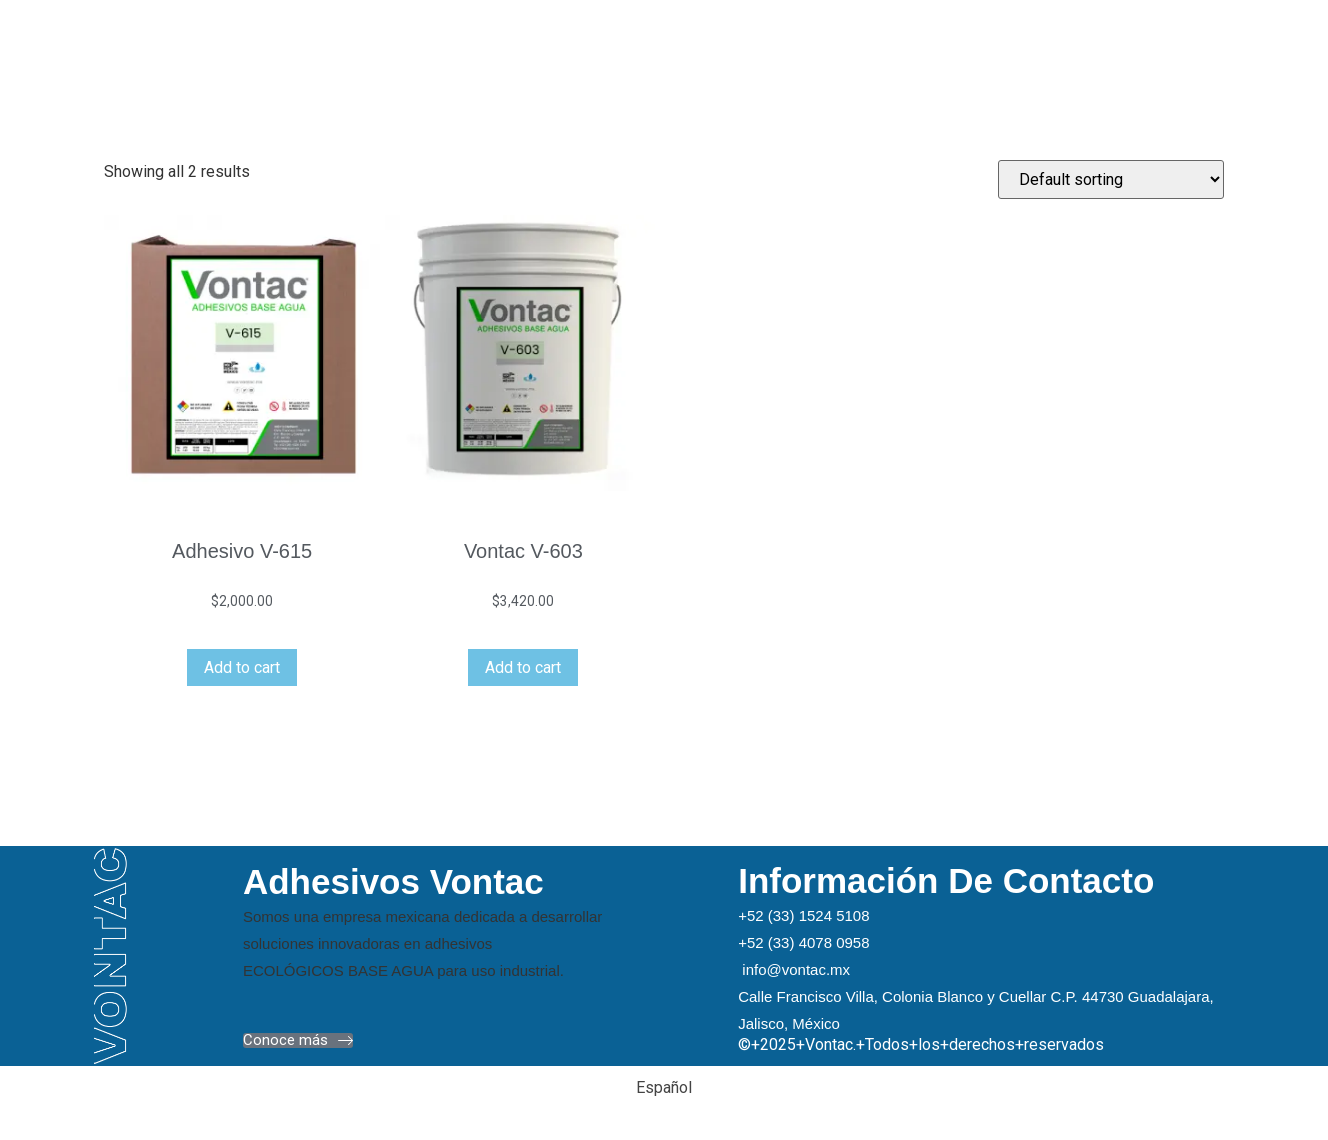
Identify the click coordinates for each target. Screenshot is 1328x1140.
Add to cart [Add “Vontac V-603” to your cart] (523, 667)
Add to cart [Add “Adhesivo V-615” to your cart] (242, 667)
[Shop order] (1111, 179)
